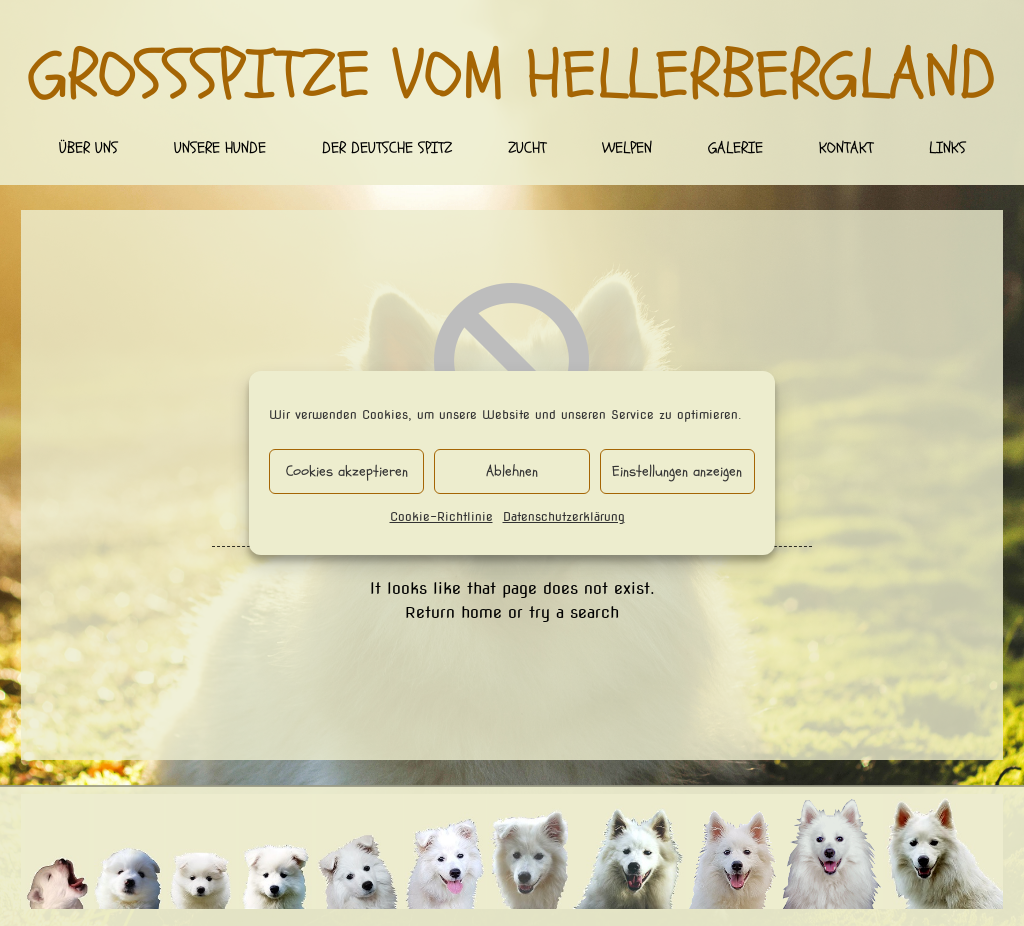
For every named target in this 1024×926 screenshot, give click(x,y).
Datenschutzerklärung (564, 516)
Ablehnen (512, 471)
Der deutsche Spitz (387, 148)
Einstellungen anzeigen (677, 471)
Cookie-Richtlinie (441, 516)
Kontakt (846, 148)
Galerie (735, 148)
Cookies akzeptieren (347, 471)
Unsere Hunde (220, 148)
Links (947, 148)
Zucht (527, 148)
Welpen (627, 148)
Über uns (88, 148)
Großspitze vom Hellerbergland (512, 76)
